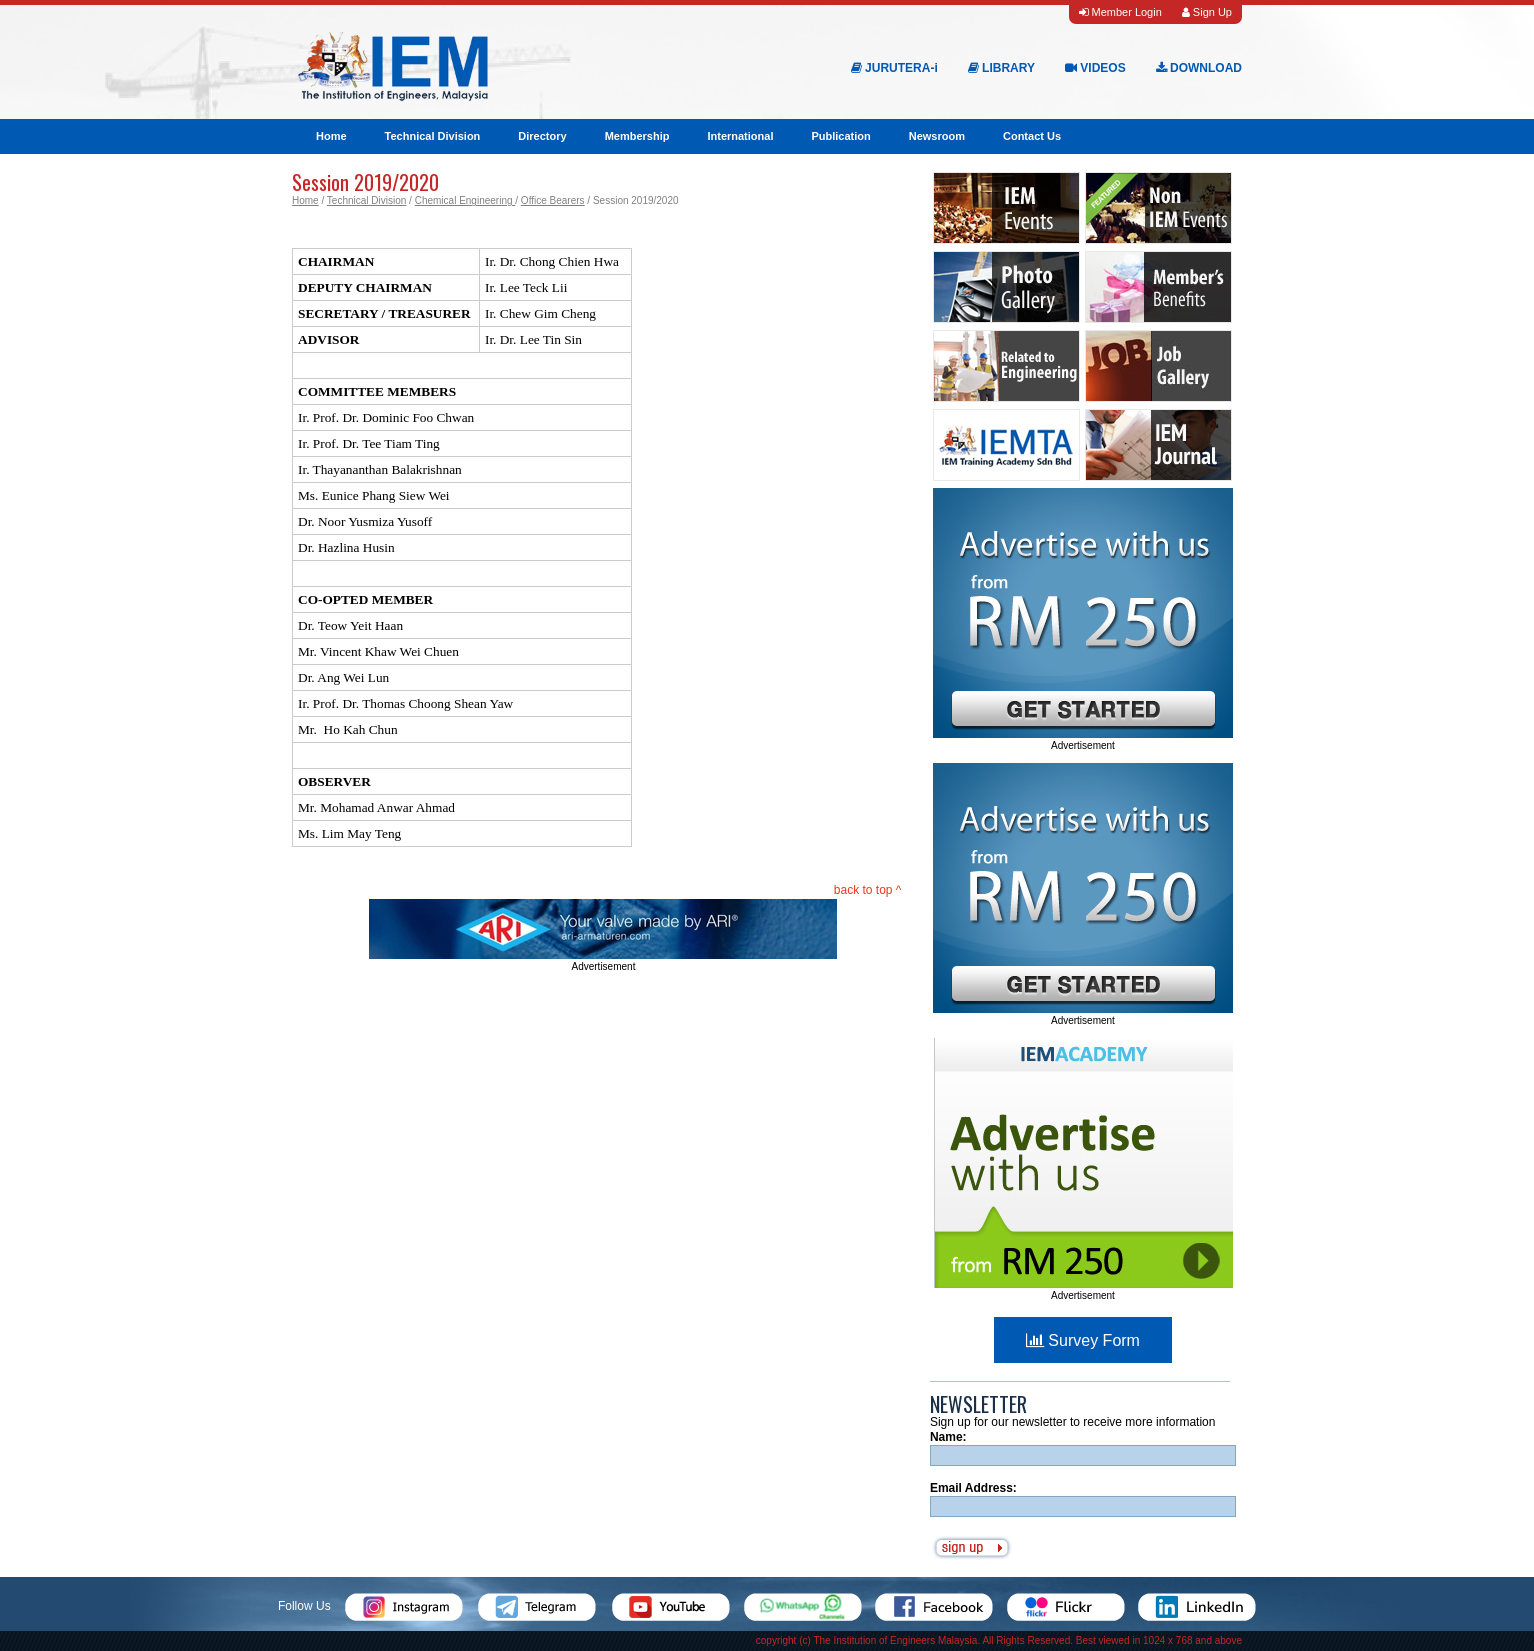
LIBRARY (1001, 68)
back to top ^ (868, 890)
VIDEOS (1095, 68)
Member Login (1120, 12)
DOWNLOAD (1199, 68)
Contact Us (1032, 136)
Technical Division (433, 136)
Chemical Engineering (465, 200)
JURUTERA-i (894, 68)
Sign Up (1207, 12)
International (740, 136)
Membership (637, 136)
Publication (840, 136)
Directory (542, 136)
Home (331, 136)
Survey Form (1083, 1340)
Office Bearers (553, 200)
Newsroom (937, 136)
